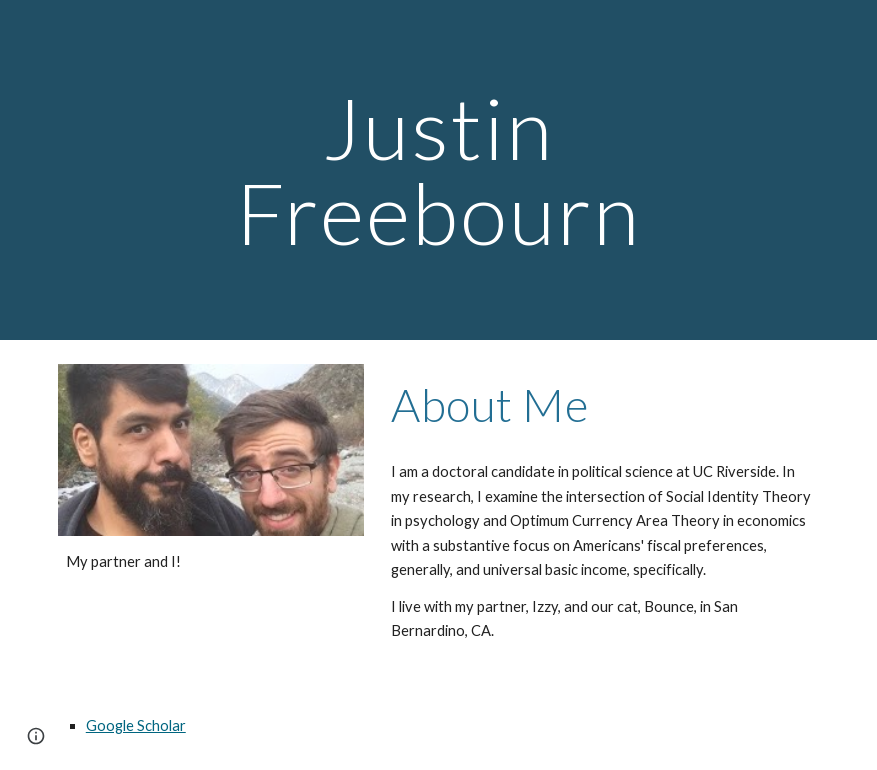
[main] (438, 170)
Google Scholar (136, 725)
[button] (36, 736)
